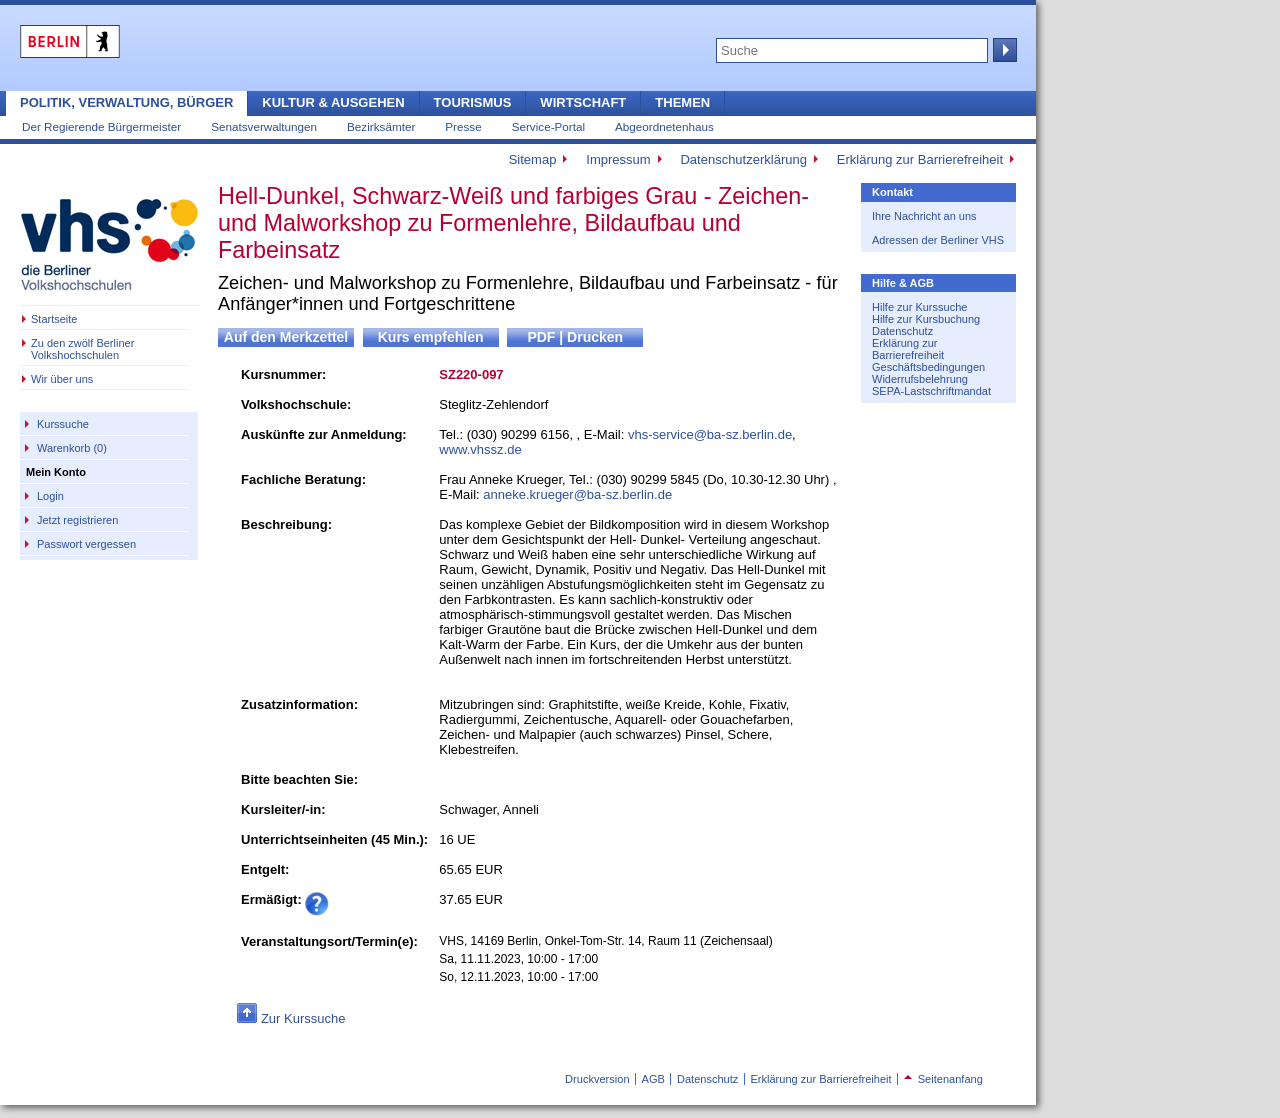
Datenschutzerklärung (743, 159)
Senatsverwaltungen (264, 126)
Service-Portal (548, 126)
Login (50, 496)
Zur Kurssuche (303, 1018)
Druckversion (597, 1079)
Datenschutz (902, 331)
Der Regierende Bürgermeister (101, 126)
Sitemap (533, 159)
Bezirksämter (381, 126)
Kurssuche (63, 424)
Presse (463, 126)
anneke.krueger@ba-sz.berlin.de (577, 494)
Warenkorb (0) (72, 448)
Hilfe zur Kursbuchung (926, 319)
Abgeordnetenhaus (664, 126)
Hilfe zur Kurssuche (919, 307)
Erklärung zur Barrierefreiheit (920, 159)
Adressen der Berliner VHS (938, 240)
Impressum (618, 159)
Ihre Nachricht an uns (924, 216)
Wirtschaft (583, 102)
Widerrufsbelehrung (920, 379)
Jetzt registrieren (77, 520)
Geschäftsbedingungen (928, 367)
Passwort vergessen (86, 544)
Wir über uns (62, 379)
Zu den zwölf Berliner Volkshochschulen (82, 349)
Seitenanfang (943, 1079)
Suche (1003, 50)
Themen (682, 102)
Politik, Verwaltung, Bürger (126, 102)
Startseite (54, 319)
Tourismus (473, 102)
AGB (653, 1079)
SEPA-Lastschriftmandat (931, 391)
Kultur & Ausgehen (333, 102)
